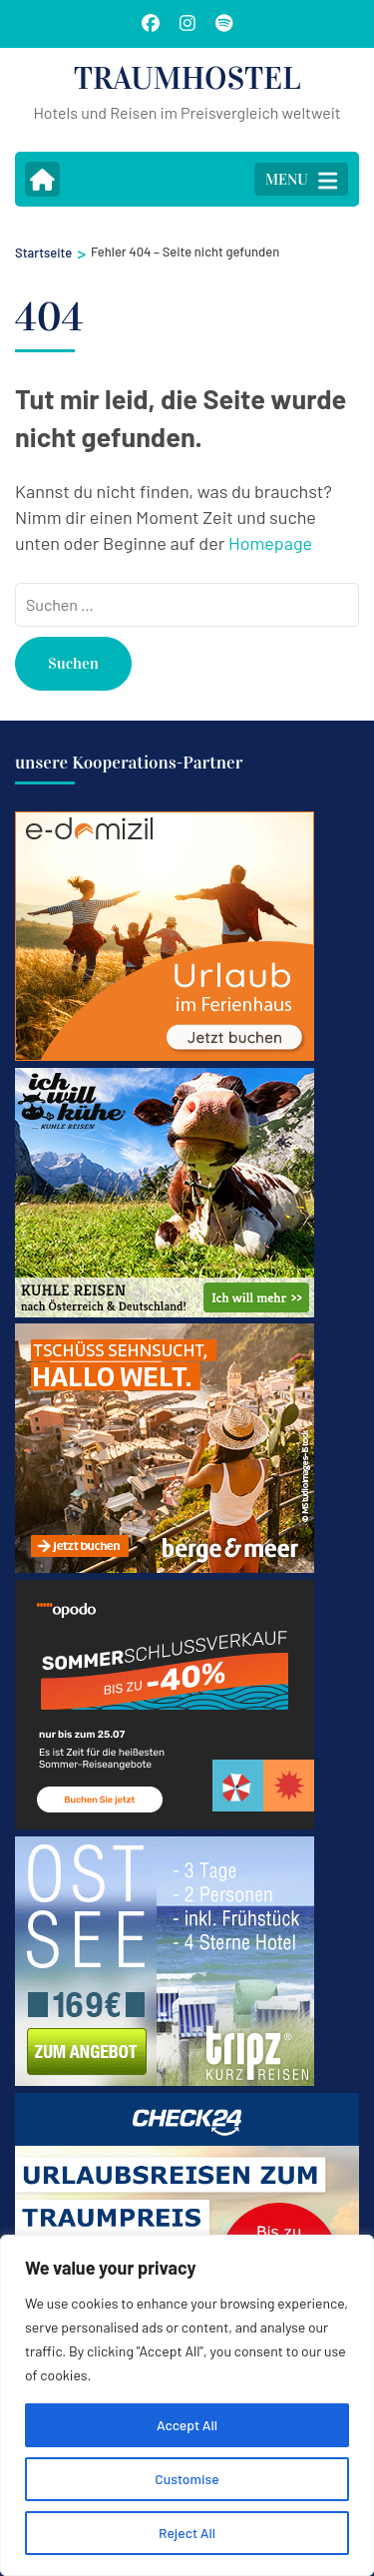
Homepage (270, 543)
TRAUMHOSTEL (187, 78)
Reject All (187, 2532)
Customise (187, 2478)
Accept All (187, 2424)
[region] (187, 2405)
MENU (301, 181)
